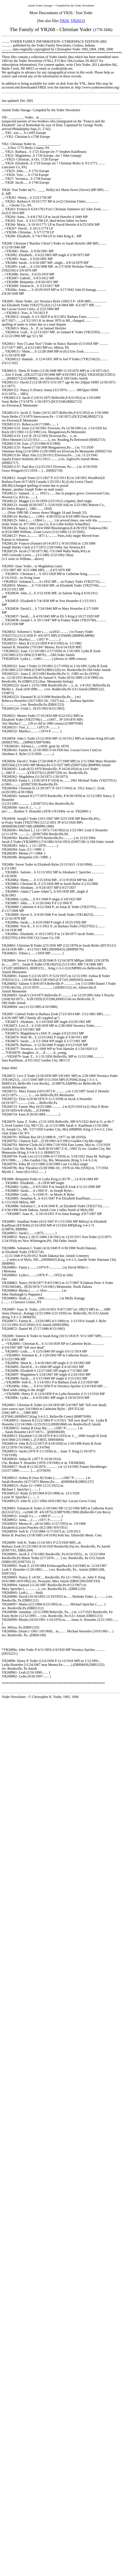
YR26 (64, 21)
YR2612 (77, 21)
